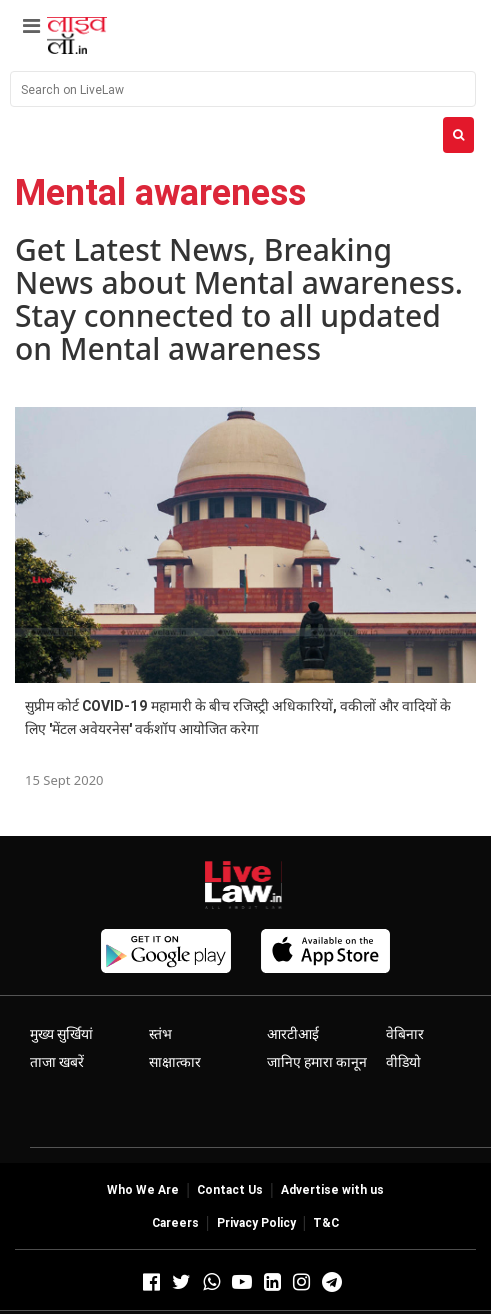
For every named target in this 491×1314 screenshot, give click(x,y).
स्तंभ (160, 1034)
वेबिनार (405, 1034)
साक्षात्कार (175, 1062)
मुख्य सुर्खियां (61, 1034)
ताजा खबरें (57, 1062)
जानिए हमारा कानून (317, 1062)
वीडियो (403, 1062)
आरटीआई (293, 1034)
